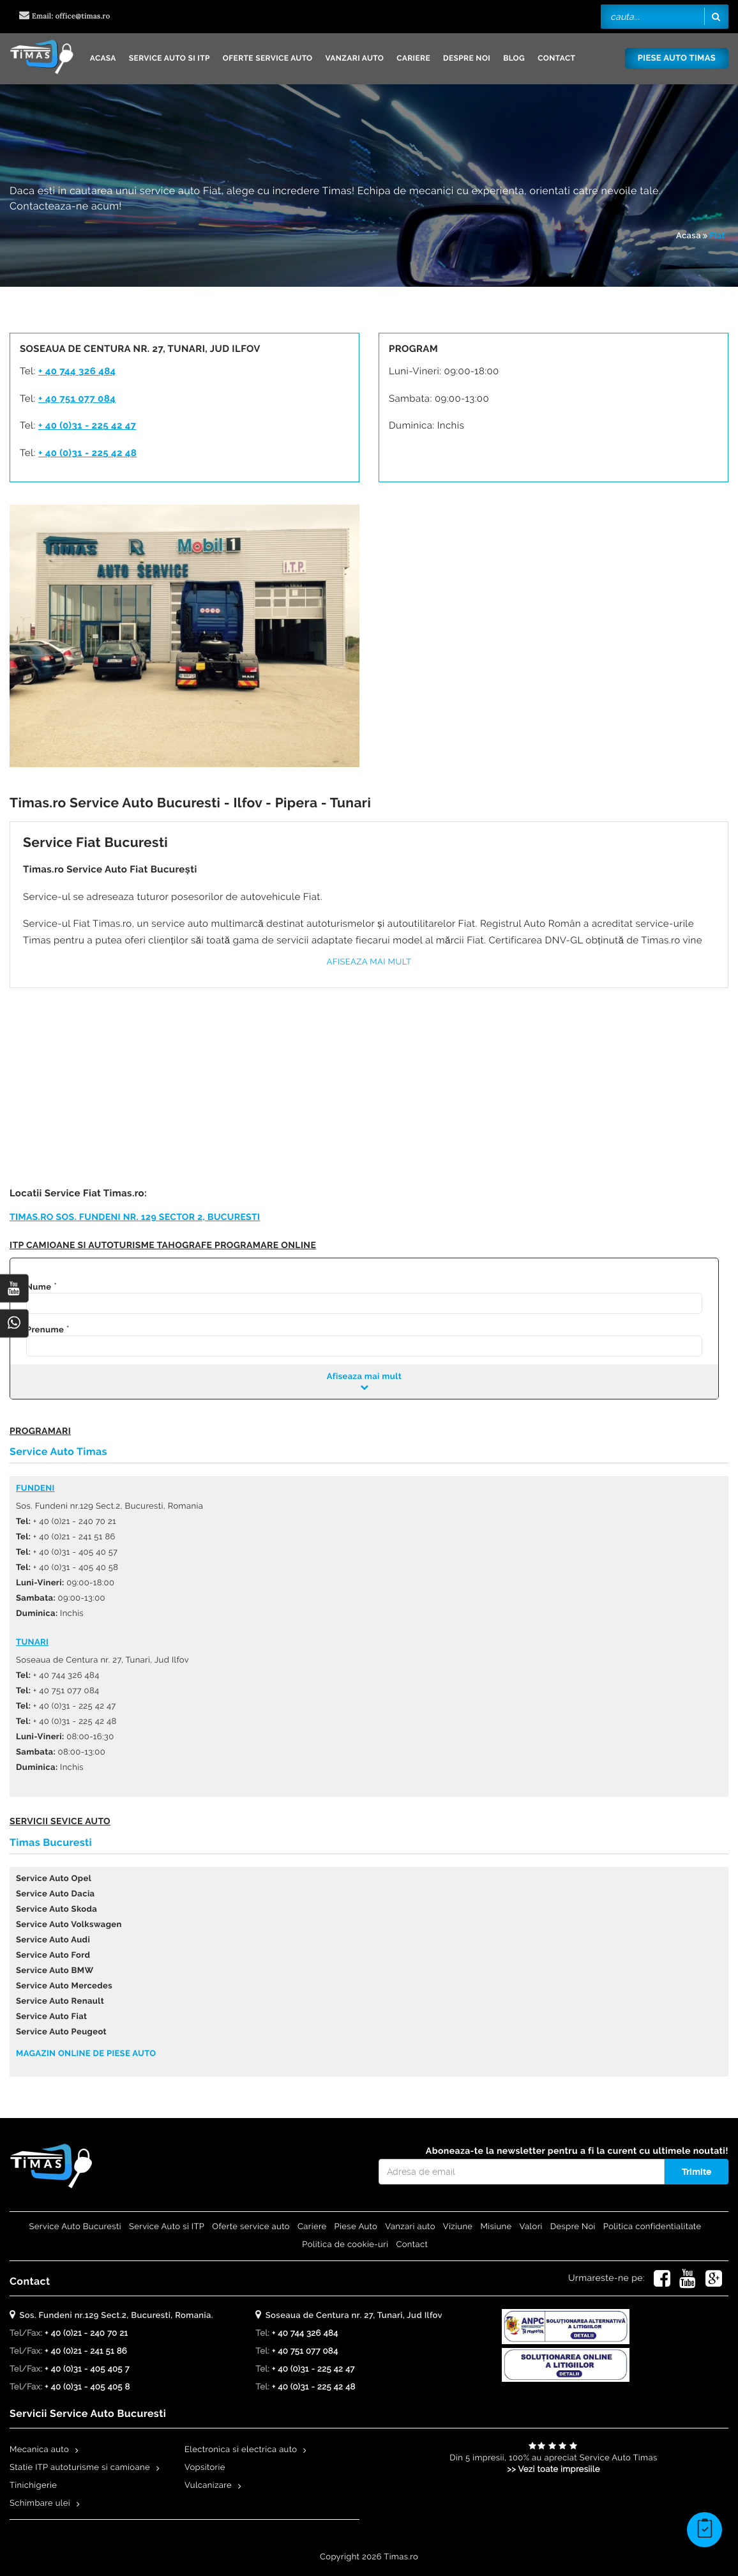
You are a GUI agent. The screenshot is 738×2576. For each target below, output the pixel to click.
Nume (38, 1287)
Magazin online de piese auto (86, 2054)
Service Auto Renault (60, 2001)
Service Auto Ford (53, 1955)
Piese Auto (356, 2227)
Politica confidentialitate (652, 2227)
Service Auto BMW (55, 1971)
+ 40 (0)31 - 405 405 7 (87, 2369)
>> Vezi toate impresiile (553, 2469)
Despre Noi (466, 58)
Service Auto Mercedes (64, 1986)
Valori (531, 2227)
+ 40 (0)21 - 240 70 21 (86, 2333)
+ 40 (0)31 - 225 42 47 (87, 425)
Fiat (717, 236)
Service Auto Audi (53, 1940)
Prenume (45, 1330)
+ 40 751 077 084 (77, 398)
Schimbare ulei (40, 2503)
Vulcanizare (208, 2485)
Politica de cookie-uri (345, 2245)
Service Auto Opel (53, 1879)
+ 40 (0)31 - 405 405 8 (87, 2387)
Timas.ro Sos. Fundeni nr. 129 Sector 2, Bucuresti (135, 1217)
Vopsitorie (204, 2468)
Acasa (103, 58)
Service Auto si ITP (169, 58)
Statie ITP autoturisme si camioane (80, 2468)
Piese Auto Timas (677, 58)
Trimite (696, 2172)
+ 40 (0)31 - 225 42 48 (87, 453)
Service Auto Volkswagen (69, 1925)
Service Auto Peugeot (61, 2032)
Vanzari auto (355, 58)
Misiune (495, 2227)
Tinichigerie (33, 2485)
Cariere (413, 58)
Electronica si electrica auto (240, 2450)
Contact (556, 58)
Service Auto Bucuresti (75, 2227)
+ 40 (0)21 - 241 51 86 (86, 2351)
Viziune (458, 2227)
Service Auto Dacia (55, 1894)
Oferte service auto (268, 58)
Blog (514, 58)
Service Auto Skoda (56, 1909)
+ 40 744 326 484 (77, 371)
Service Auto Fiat (51, 2017)
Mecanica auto (39, 2450)
